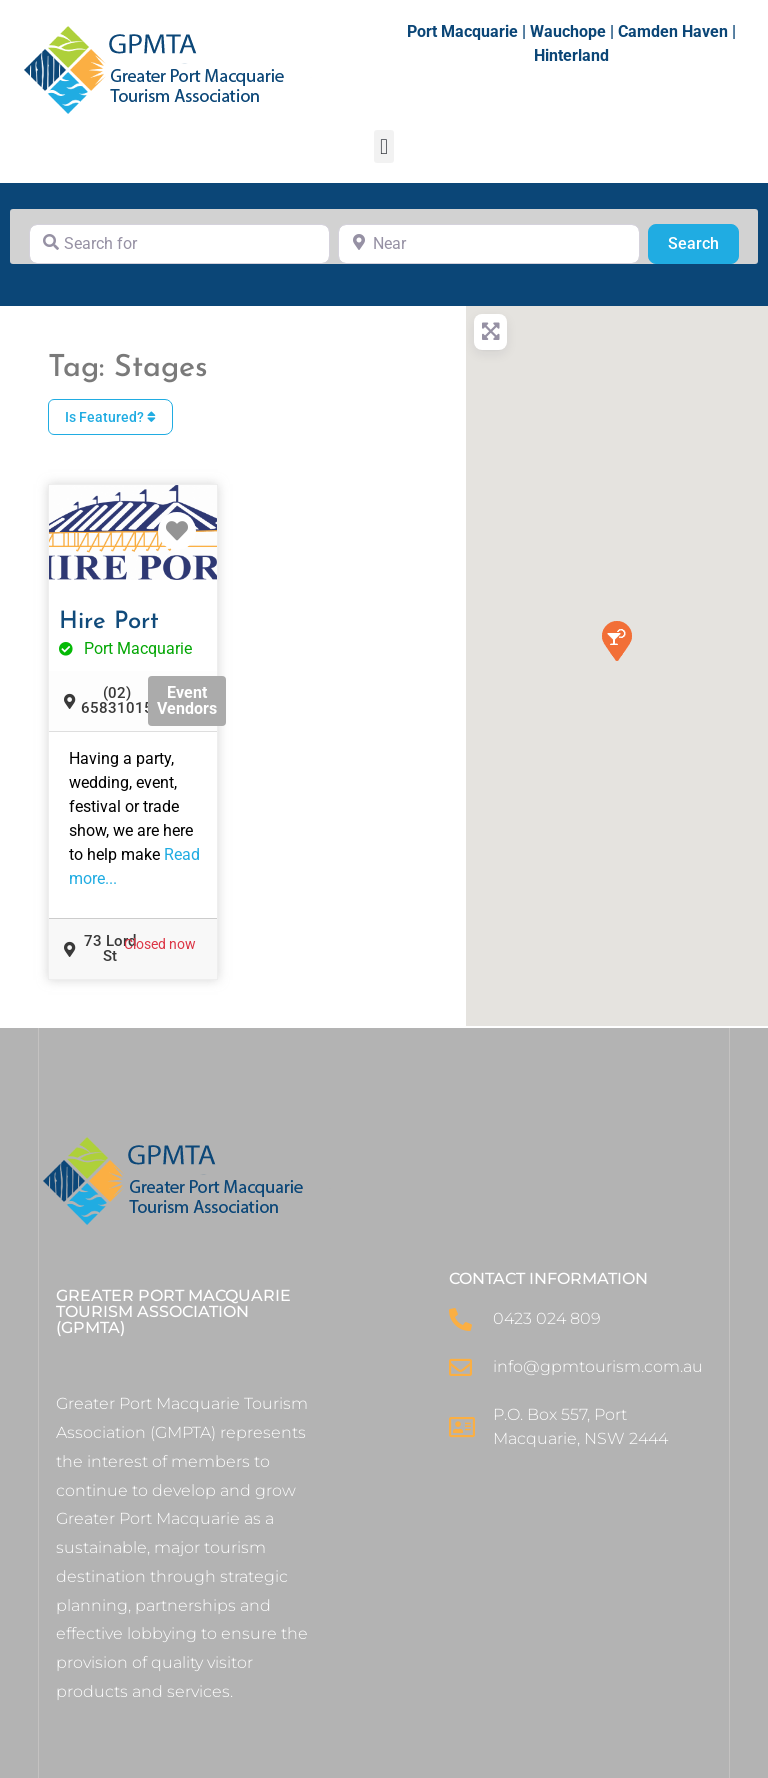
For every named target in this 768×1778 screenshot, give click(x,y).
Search (703, 242)
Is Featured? (110, 417)
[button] (383, 146)
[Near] (488, 244)
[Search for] (179, 244)
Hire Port (109, 622)
